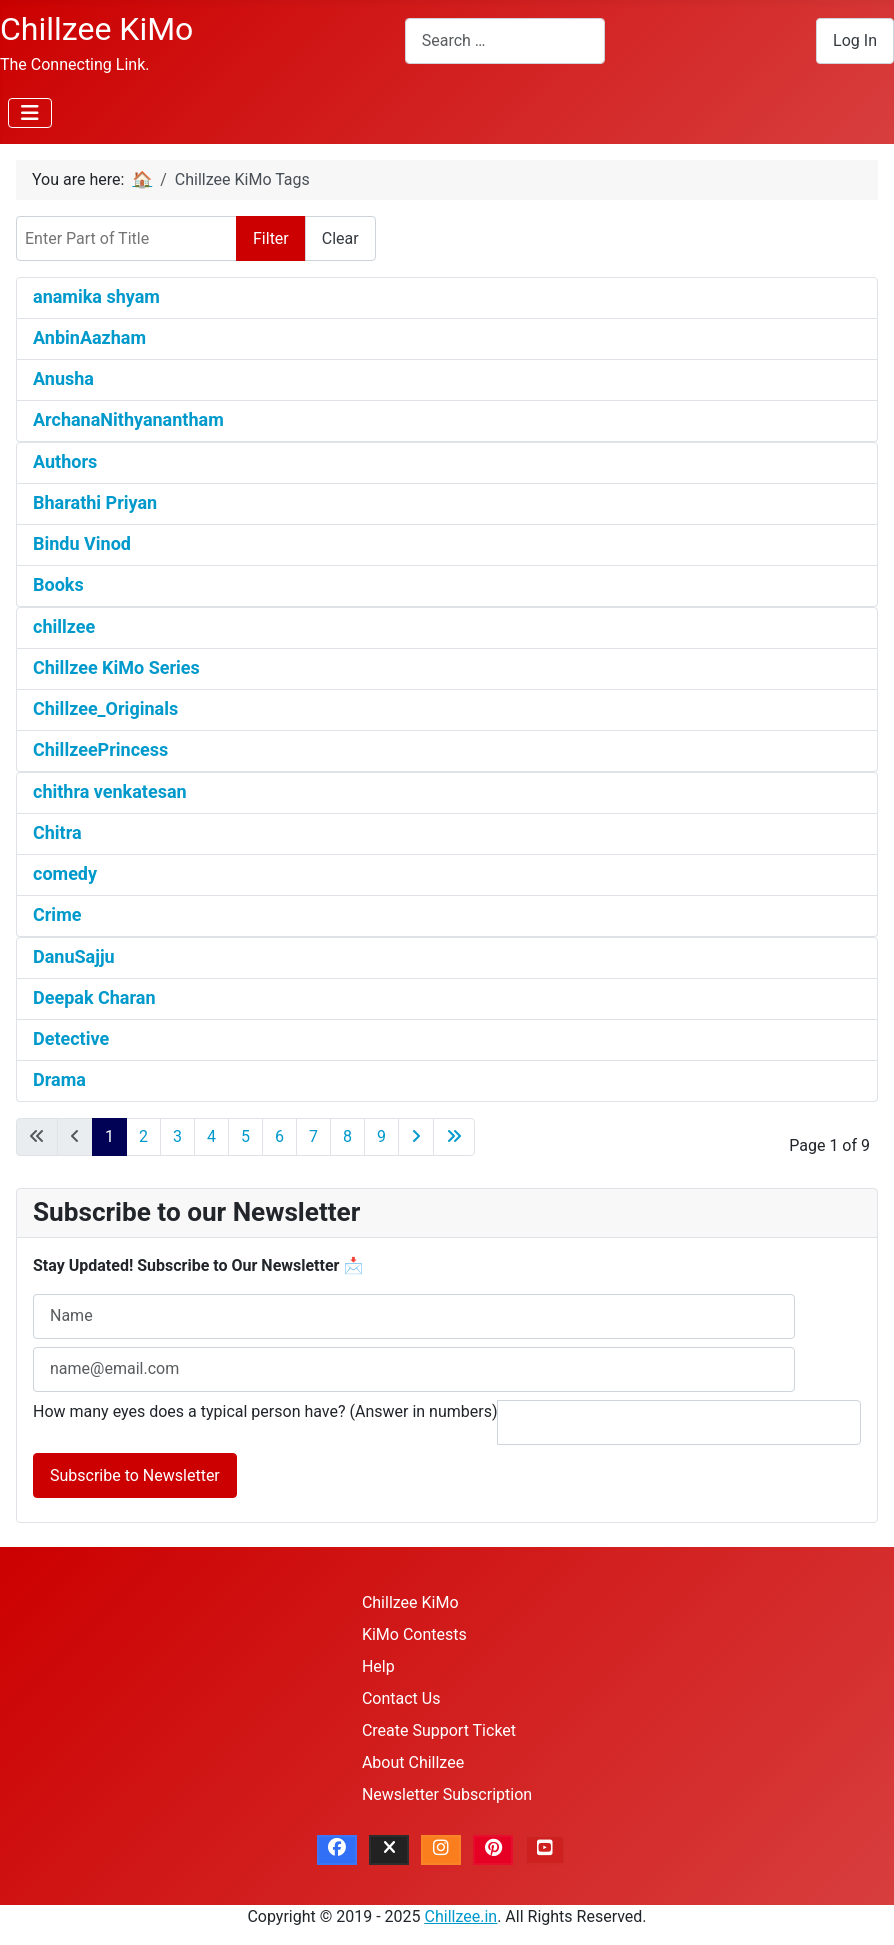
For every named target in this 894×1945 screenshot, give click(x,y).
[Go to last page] (454, 1137)
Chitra (57, 832)
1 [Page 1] (109, 1136)
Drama (59, 1079)
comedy (65, 873)
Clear (340, 238)
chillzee (64, 626)
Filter (271, 238)
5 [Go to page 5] (245, 1136)
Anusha (63, 378)
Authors (65, 461)
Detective (71, 1038)
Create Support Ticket (439, 1730)
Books (58, 584)
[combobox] (505, 40)
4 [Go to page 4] (211, 1136)
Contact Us (401, 1698)
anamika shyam (96, 296)
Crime (57, 914)
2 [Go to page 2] (143, 1136)
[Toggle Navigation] (30, 113)
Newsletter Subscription (447, 1794)
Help (378, 1666)
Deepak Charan (94, 997)
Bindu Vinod (82, 543)
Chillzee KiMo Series (116, 667)
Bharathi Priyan (95, 502)
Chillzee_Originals (105, 708)
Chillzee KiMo (410, 1602)
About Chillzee (413, 1762)
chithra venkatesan (110, 791)
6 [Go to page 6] (279, 1136)
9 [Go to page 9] (381, 1136)
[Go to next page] (416, 1137)
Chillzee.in (461, 1916)
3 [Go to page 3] (177, 1136)
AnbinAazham (89, 337)
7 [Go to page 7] (313, 1136)
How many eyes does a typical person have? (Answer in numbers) (265, 1411)
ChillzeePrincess (100, 749)
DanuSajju (74, 956)
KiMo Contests (414, 1634)
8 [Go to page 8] (347, 1136)
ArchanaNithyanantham (128, 419)
